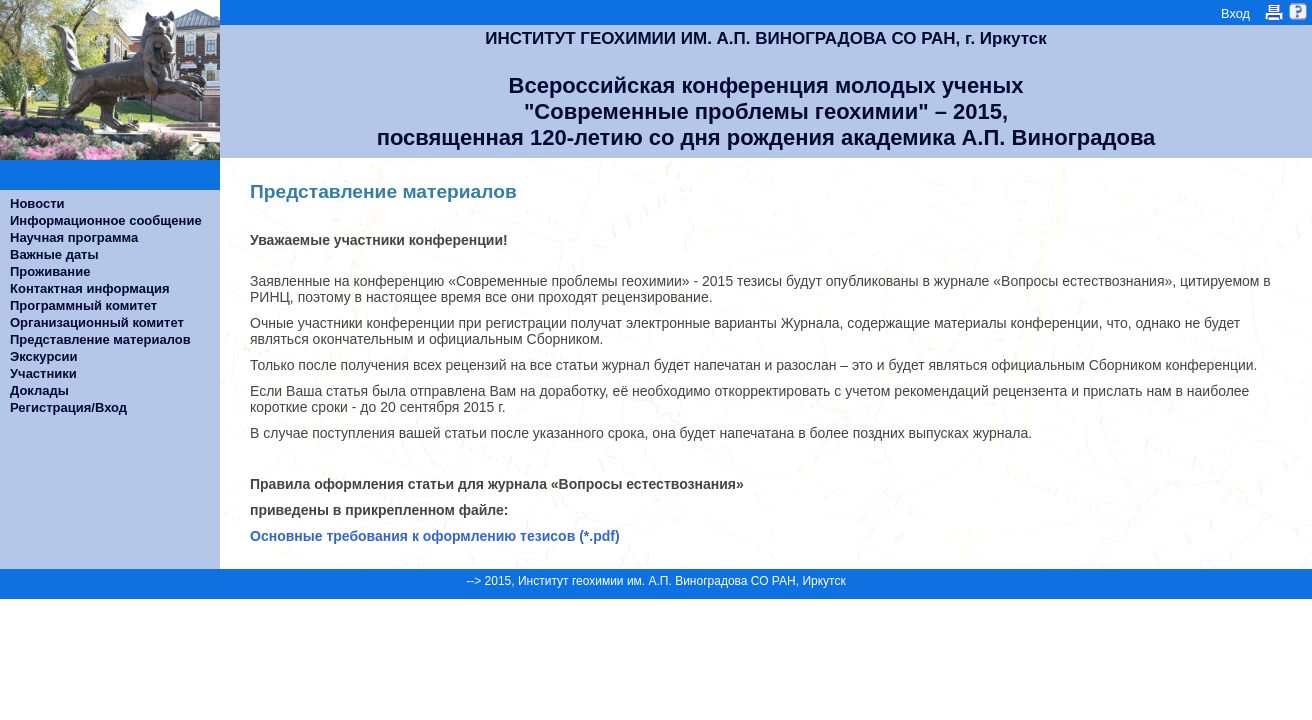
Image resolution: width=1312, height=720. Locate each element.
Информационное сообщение (106, 220)
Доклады (39, 390)
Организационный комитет (97, 322)
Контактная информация (89, 288)
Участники (43, 373)
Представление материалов (100, 339)
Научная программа (74, 237)
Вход (1235, 13)
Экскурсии (44, 356)
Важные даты (54, 254)
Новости (37, 203)
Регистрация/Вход (68, 407)
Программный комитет (83, 305)
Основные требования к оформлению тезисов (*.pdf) (435, 536)
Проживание (50, 271)
